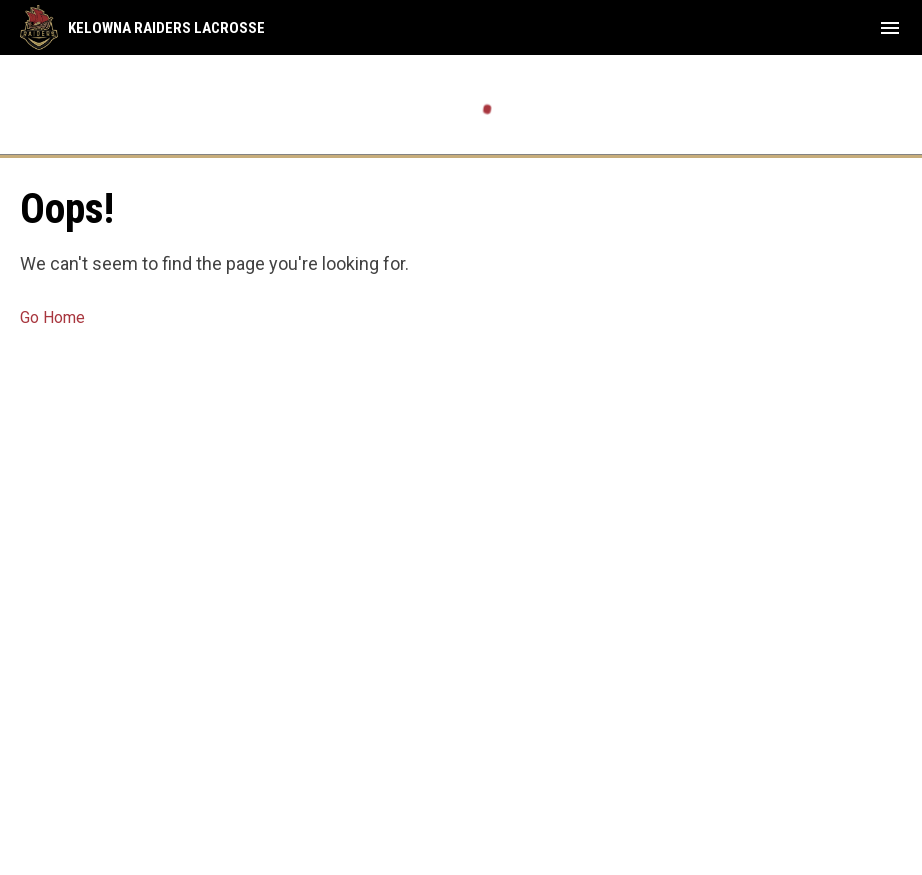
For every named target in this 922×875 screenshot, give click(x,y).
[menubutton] (890, 28)
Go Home (52, 317)
